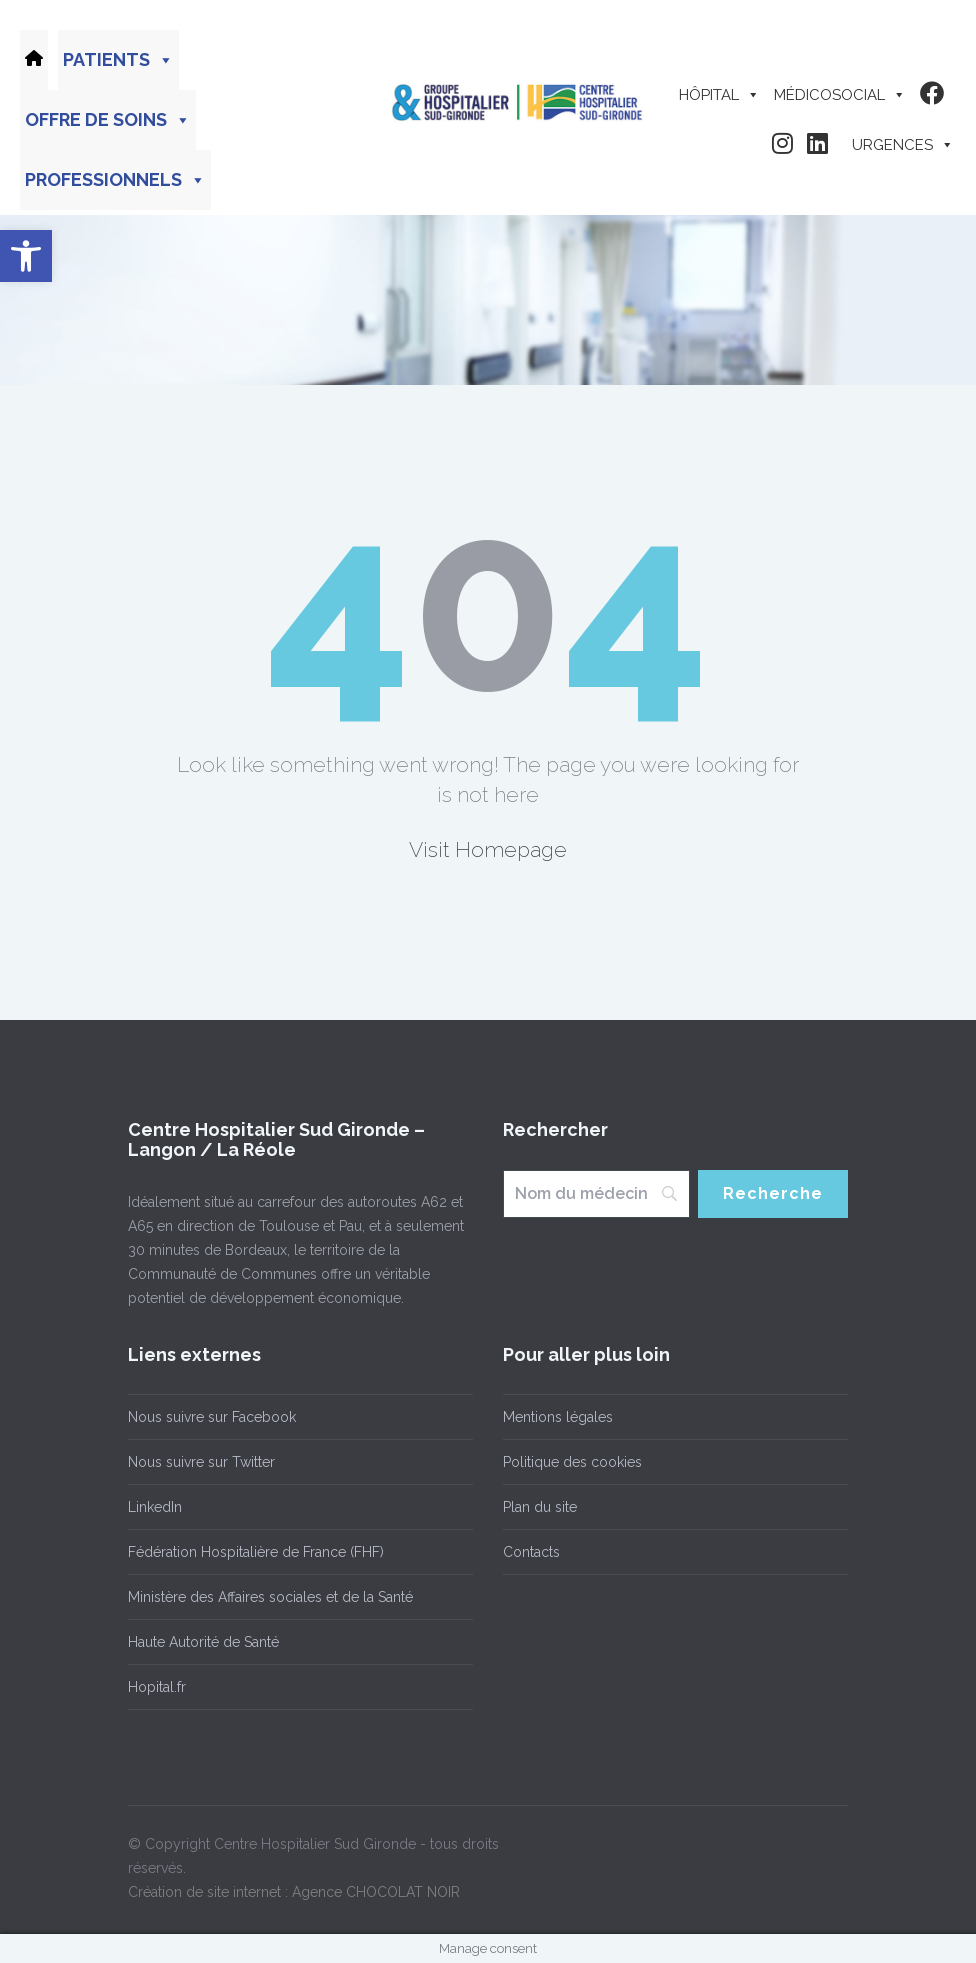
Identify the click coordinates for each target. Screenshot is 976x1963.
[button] (26, 256)
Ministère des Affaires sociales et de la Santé (270, 1597)
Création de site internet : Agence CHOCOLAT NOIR (294, 1892)
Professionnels (115, 180)
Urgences (903, 145)
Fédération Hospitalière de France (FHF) (256, 1552)
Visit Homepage (488, 849)
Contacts (531, 1552)
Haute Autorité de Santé (203, 1642)
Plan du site (540, 1507)
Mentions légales (558, 1417)
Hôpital (719, 95)
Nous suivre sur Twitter (201, 1462)
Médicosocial (840, 95)
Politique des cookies (572, 1462)
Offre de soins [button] (108, 120)
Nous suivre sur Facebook (212, 1417)
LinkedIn (155, 1507)
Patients (118, 60)
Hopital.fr (157, 1687)
